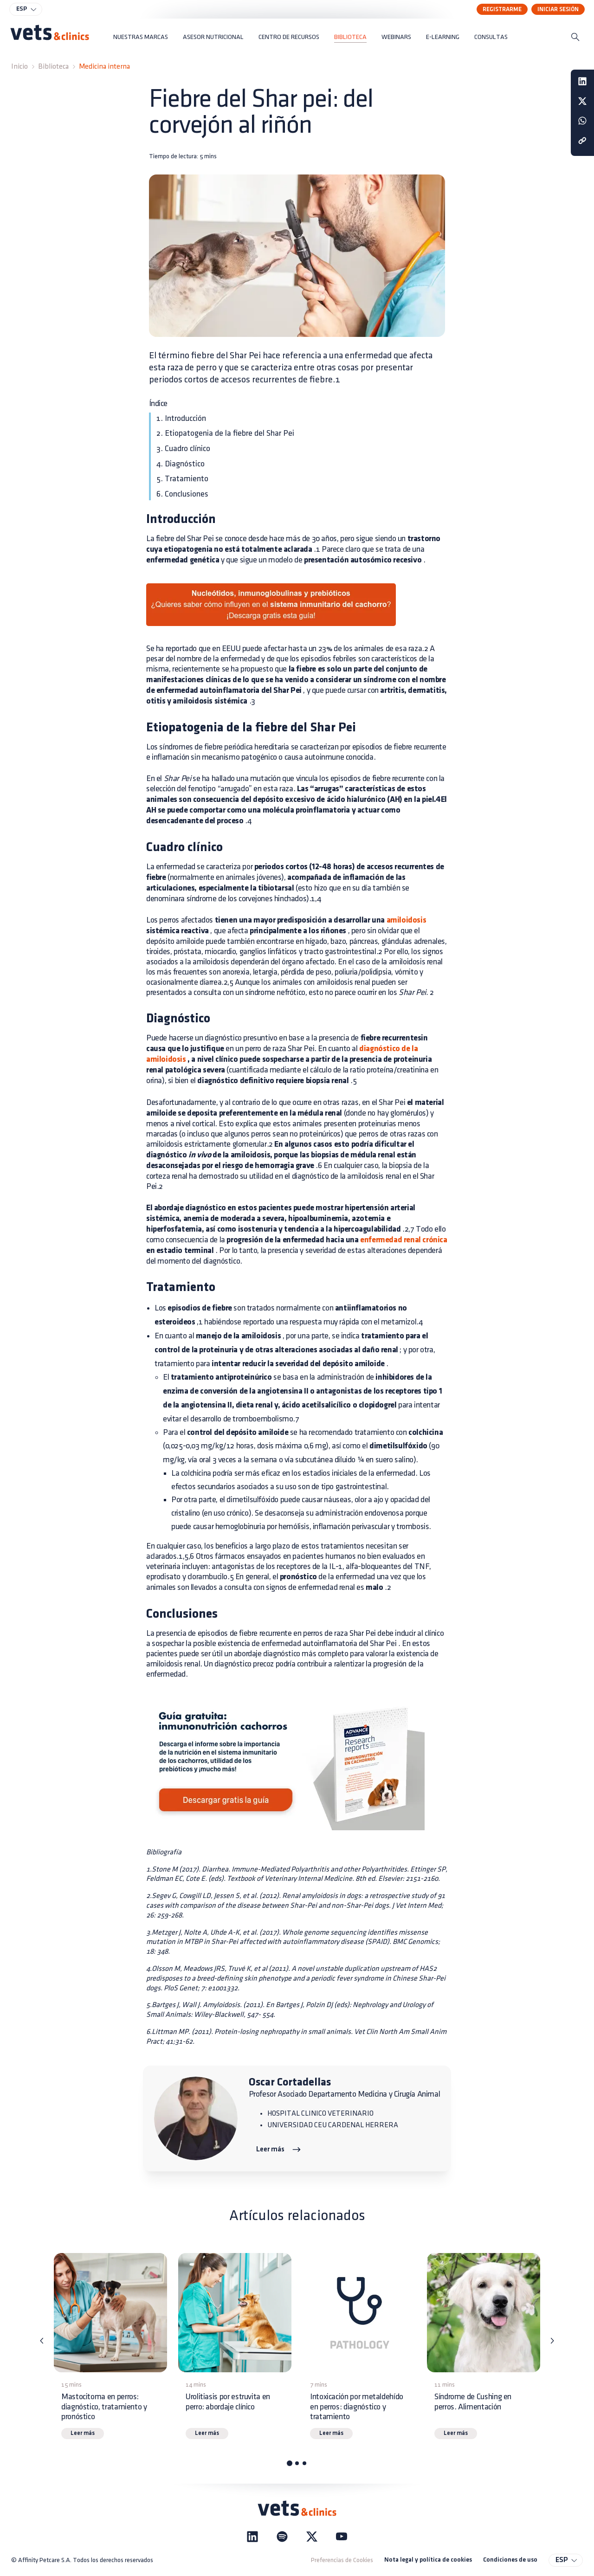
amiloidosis (405, 920)
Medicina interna (104, 66)
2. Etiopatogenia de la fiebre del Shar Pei (225, 433)
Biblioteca (53, 66)
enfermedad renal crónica (403, 1240)
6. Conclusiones (182, 494)
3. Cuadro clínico (183, 448)
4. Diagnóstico (180, 464)
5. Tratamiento (182, 479)
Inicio (19, 66)
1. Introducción (181, 418)
